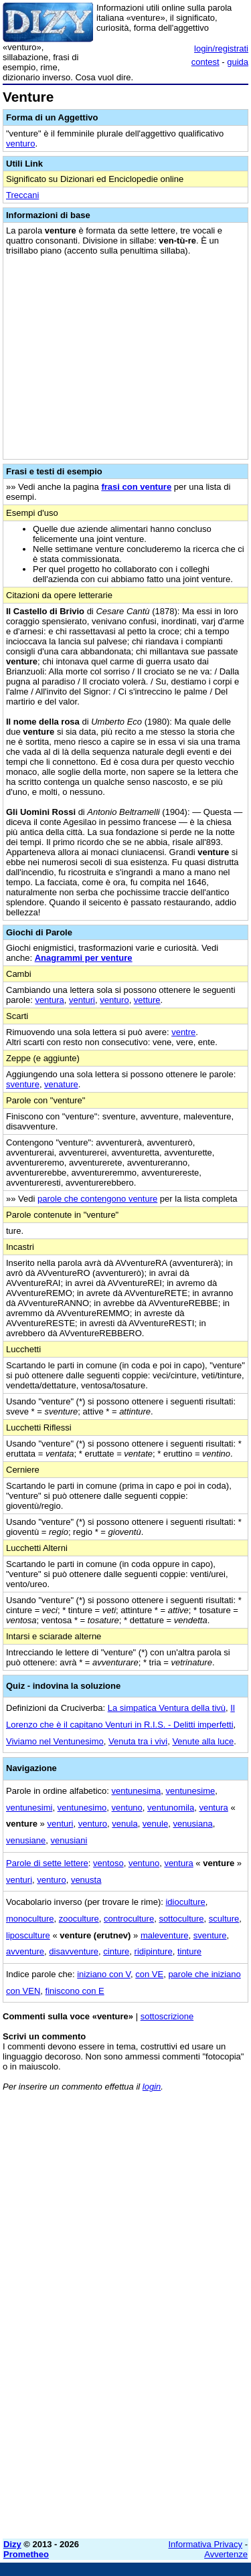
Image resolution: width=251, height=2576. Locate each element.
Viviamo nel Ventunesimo (55, 1741)
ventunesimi (29, 1808)
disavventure (73, 1951)
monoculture (30, 1919)
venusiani (69, 1840)
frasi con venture (136, 487)
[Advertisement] (125, 2403)
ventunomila (170, 1808)
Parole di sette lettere (47, 1863)
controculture (129, 1919)
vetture (147, 1000)
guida (237, 62)
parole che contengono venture (97, 1199)
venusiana (192, 1824)
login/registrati (221, 48)
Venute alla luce (203, 1741)
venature (61, 1084)
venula (124, 1824)
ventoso (108, 1863)
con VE (149, 1974)
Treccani (22, 195)
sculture (224, 1919)
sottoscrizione (167, 2016)
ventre (183, 1032)
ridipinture (154, 1951)
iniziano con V (104, 1974)
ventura (49, 1000)
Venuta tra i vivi (137, 1741)
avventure (25, 1951)
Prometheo (26, 2554)
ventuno (127, 1808)
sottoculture (181, 1919)
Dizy (12, 2544)
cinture (116, 1951)
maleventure (165, 1935)
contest (205, 62)
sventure (22, 1084)
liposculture (28, 1935)
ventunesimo (82, 1808)
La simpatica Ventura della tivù (167, 1708)
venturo (20, 144)
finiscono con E (75, 1991)
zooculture (79, 1919)
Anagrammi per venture (84, 958)
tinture (189, 1951)
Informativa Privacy (206, 2544)
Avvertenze (226, 2554)
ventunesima (136, 1791)
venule (155, 1824)
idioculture (185, 1902)
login (152, 2087)
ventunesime (191, 1791)
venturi (82, 1000)
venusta (86, 1880)
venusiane (26, 1840)
